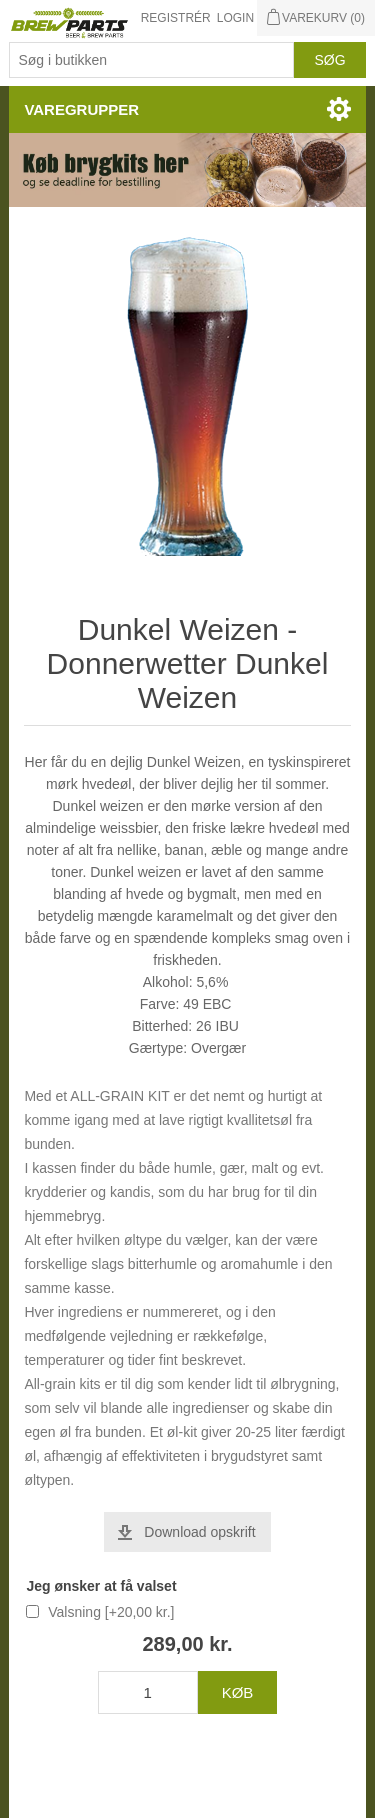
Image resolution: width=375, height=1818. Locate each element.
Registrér (176, 18)
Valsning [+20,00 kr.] (111, 1612)
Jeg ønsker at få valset (101, 1586)
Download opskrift (199, 1532)
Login (235, 18)
